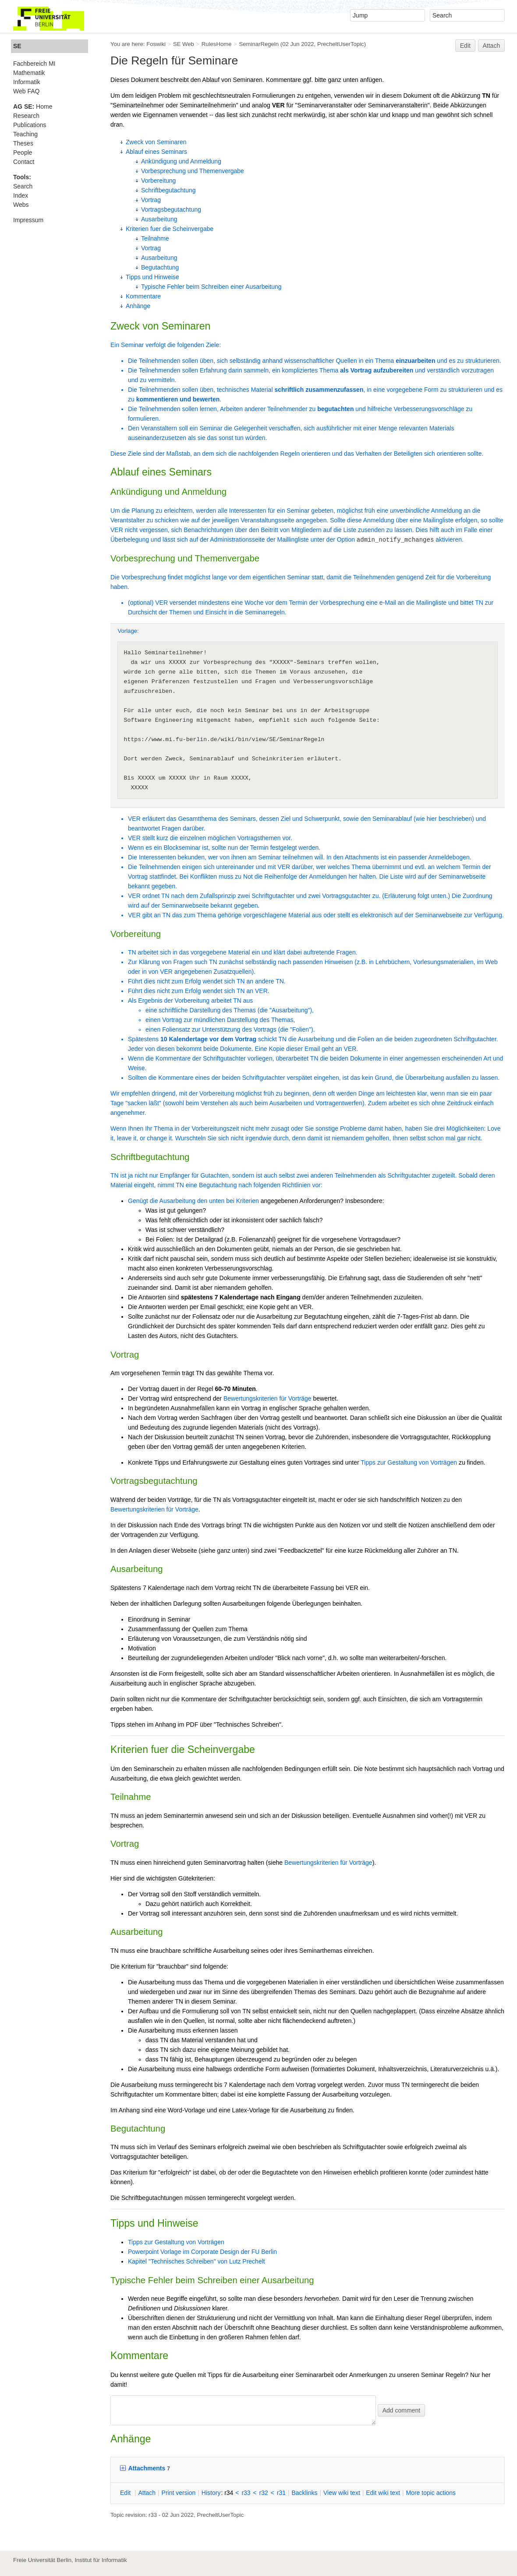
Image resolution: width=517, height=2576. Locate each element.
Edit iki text (383, 2492)
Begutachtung (160, 267)
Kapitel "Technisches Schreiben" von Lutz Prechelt (196, 2261)
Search (22, 186)
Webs (21, 204)
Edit (465, 45)
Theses (23, 143)
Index (20, 195)
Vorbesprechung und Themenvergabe (192, 170)
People (22, 152)
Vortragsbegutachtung (171, 209)
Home (32, 106)
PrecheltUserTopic (340, 44)
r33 (245, 2492)
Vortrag (151, 199)
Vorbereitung (158, 180)
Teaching (25, 134)
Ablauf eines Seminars (156, 151)
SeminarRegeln (259, 44)
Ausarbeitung (159, 219)
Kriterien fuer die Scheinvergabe (169, 228)
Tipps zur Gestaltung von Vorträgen (409, 1462)
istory (211, 2492)
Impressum (28, 220)
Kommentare (143, 296)
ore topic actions (431, 2492)
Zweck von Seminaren (156, 141)
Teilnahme (155, 238)
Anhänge (138, 305)
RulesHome (217, 44)
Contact (23, 161)
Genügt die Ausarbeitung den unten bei (182, 1200)
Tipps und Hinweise (152, 276)
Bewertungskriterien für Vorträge (267, 1398)
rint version (179, 2492)
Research (26, 115)
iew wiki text (341, 2492)
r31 (281, 2492)
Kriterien (247, 1200)
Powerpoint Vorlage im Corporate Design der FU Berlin (202, 2251)
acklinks (304, 2492)
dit (126, 2492)
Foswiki (156, 44)
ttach (147, 2492)
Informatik (26, 81)
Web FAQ (26, 91)
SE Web (183, 44)
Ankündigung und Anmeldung (181, 161)
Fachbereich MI (34, 63)
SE (17, 46)
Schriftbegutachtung (168, 190)
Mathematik (29, 72)
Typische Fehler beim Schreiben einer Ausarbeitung (211, 286)
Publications (29, 124)
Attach (491, 45)
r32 (263, 2492)
